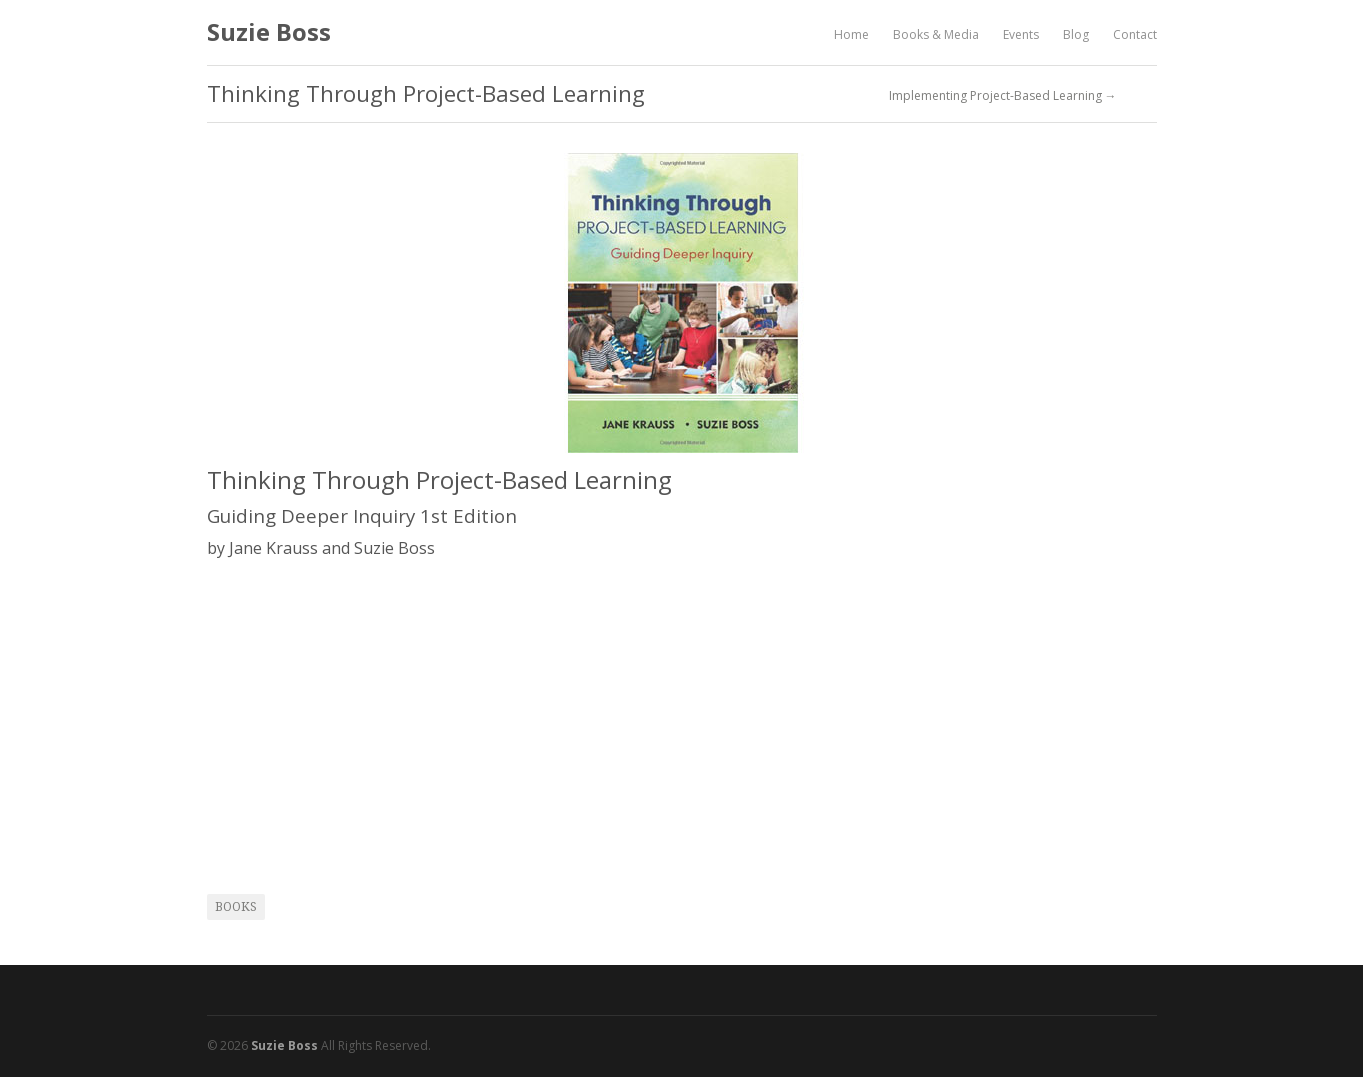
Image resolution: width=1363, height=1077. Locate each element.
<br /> (267, 712)
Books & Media (936, 34)
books (236, 907)
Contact (1135, 34)
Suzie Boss (269, 31)
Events (1021, 34)
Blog (1076, 34)
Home (851, 34)
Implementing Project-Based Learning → (1003, 96)
